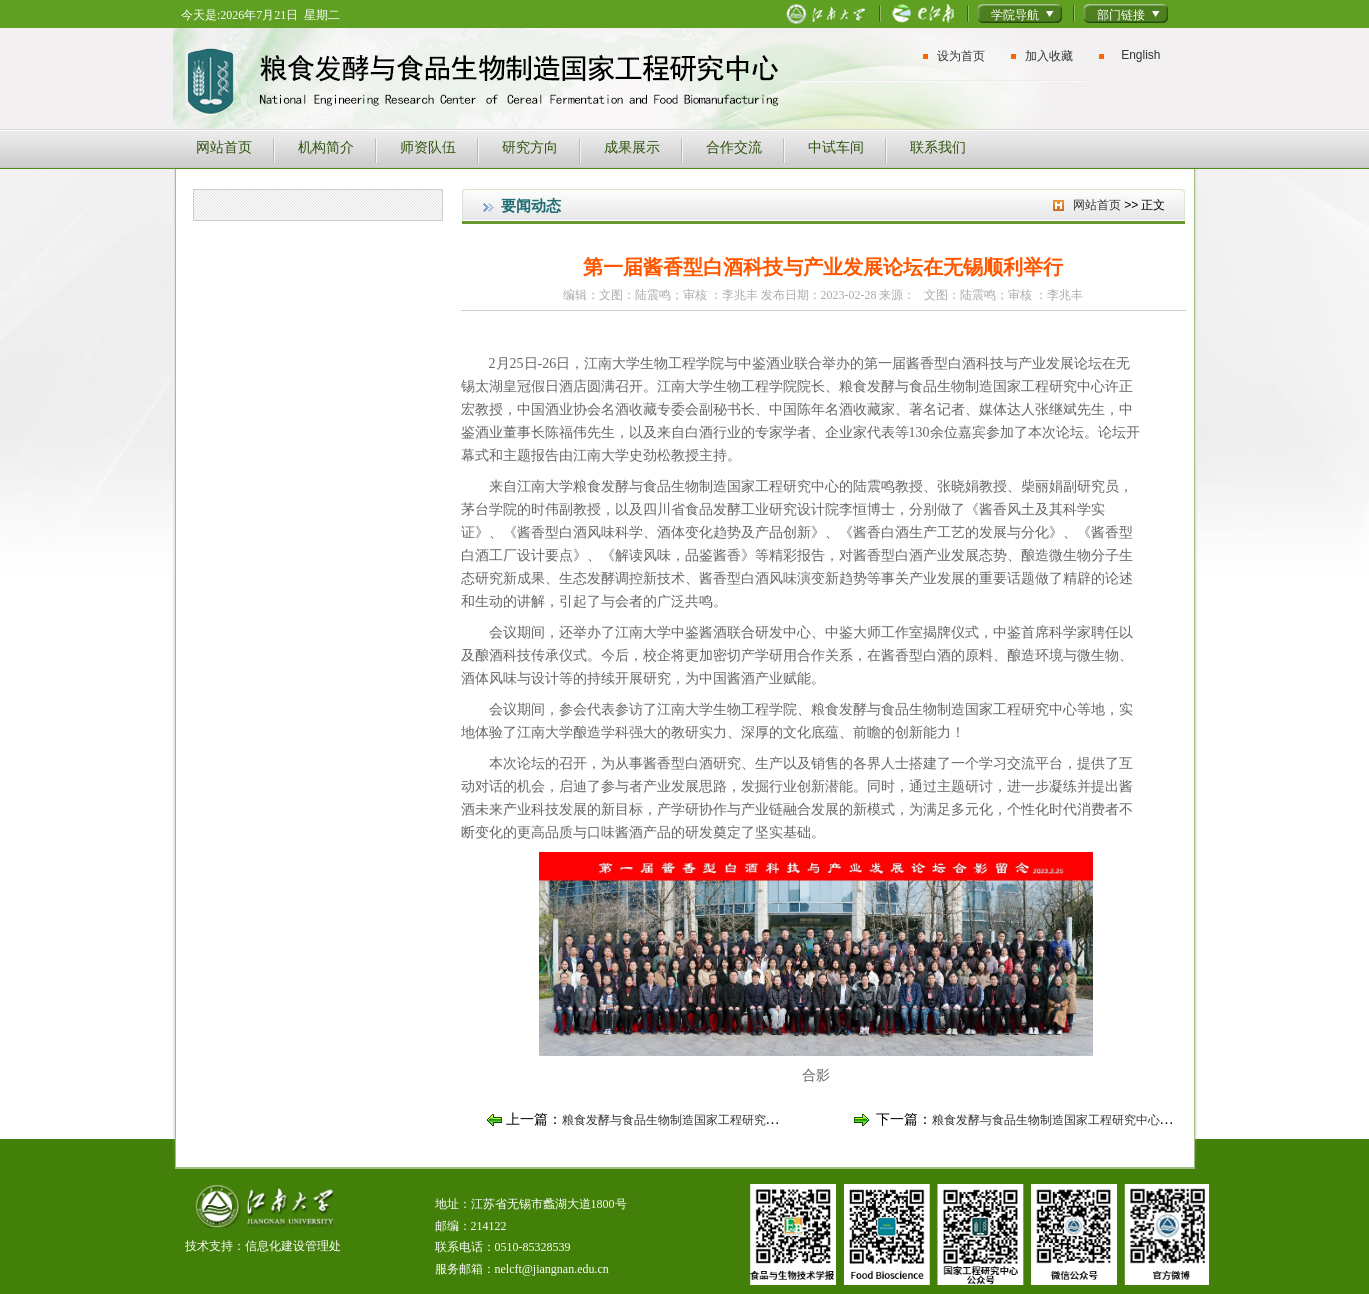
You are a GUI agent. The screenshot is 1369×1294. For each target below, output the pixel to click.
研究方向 (530, 147)
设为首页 (961, 56)
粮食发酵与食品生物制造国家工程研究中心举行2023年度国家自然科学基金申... (1140, 1120)
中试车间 (836, 147)
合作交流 (734, 147)
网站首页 (224, 147)
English (1140, 55)
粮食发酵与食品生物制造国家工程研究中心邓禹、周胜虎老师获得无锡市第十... (770, 1120)
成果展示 (632, 147)
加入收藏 (1049, 56)
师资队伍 (428, 147)
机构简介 (326, 147)
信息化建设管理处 (293, 1246)
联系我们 (938, 147)
